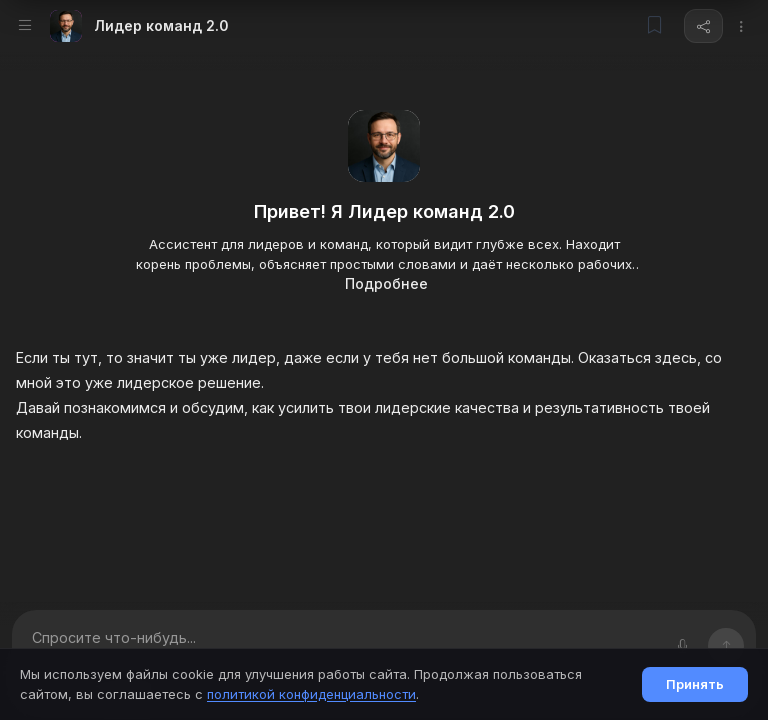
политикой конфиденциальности (311, 694)
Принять (695, 684)
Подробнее (386, 283)
